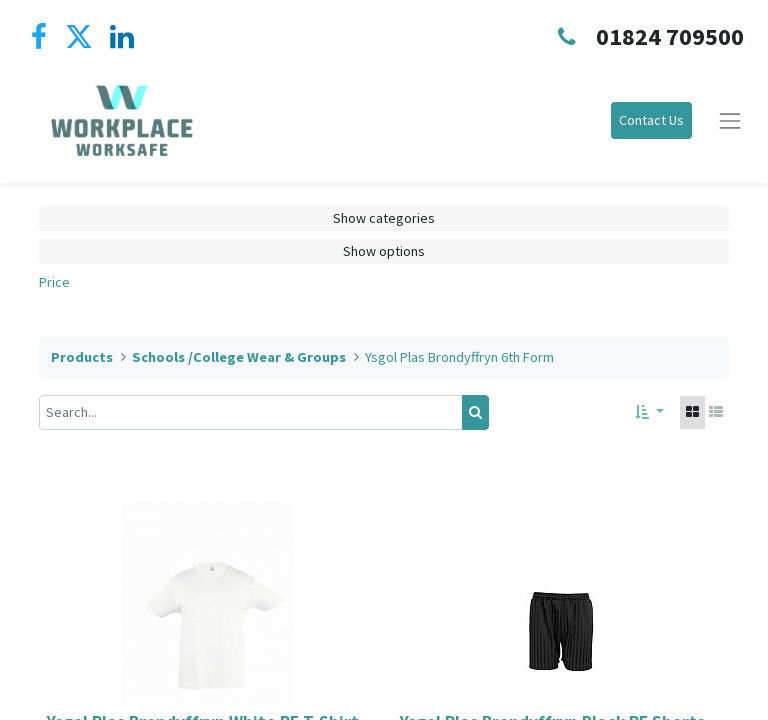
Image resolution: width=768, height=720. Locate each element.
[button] (649, 412)
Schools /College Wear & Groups (239, 357)
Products (82, 357)
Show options (384, 251)
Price (54, 282)
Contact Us (651, 120)
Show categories (384, 218)
